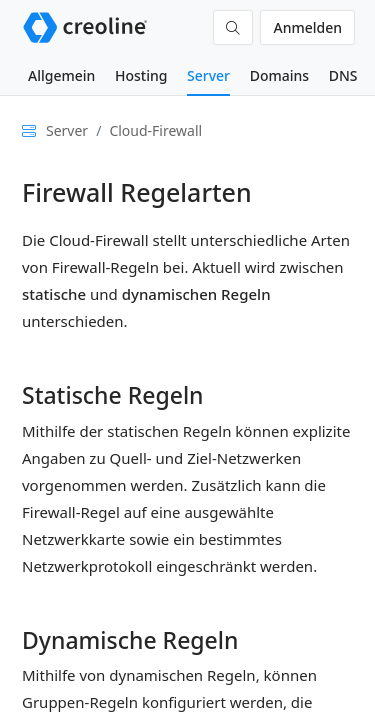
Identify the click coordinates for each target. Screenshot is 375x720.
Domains (279, 75)
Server (208, 75)
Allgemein (61, 75)
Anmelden (307, 27)
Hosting (141, 75)
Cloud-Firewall (155, 130)
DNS (343, 75)
